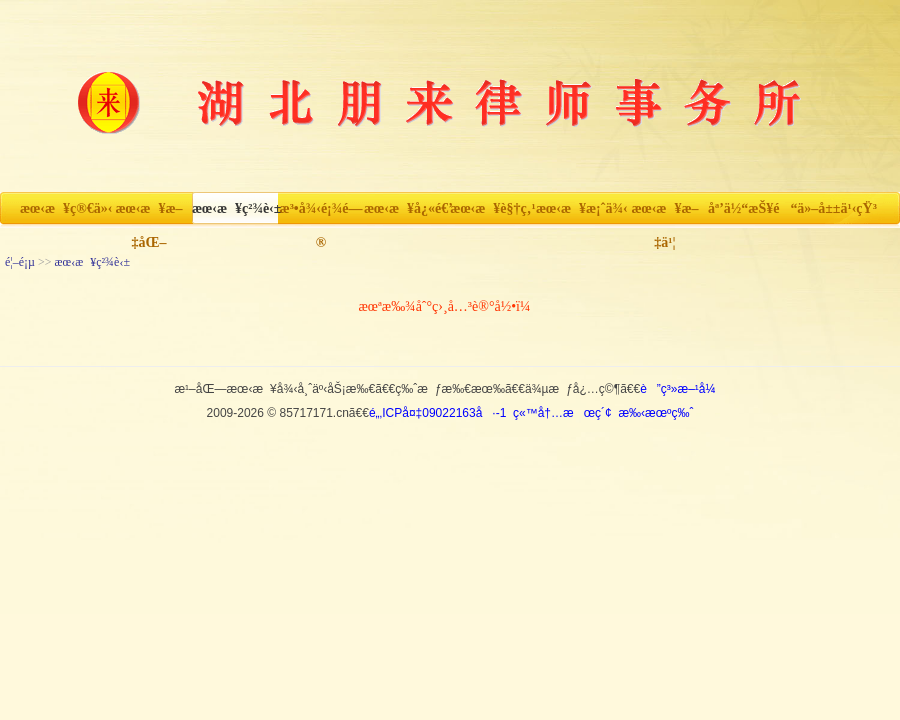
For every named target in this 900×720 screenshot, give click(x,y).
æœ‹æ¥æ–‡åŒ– (148, 213)
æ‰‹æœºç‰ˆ (655, 413)
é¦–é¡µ (20, 262)
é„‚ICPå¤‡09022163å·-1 (437, 413)
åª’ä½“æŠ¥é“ (751, 208)
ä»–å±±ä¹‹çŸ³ (837, 208)
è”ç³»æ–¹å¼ (682, 389)
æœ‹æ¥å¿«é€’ (407, 208)
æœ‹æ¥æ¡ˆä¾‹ (579, 208)
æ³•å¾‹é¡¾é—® (321, 213)
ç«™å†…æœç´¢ (562, 413)
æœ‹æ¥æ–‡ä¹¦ (664, 213)
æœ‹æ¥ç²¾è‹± (235, 208)
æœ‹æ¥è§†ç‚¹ (492, 208)
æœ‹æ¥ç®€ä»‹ (63, 208)
